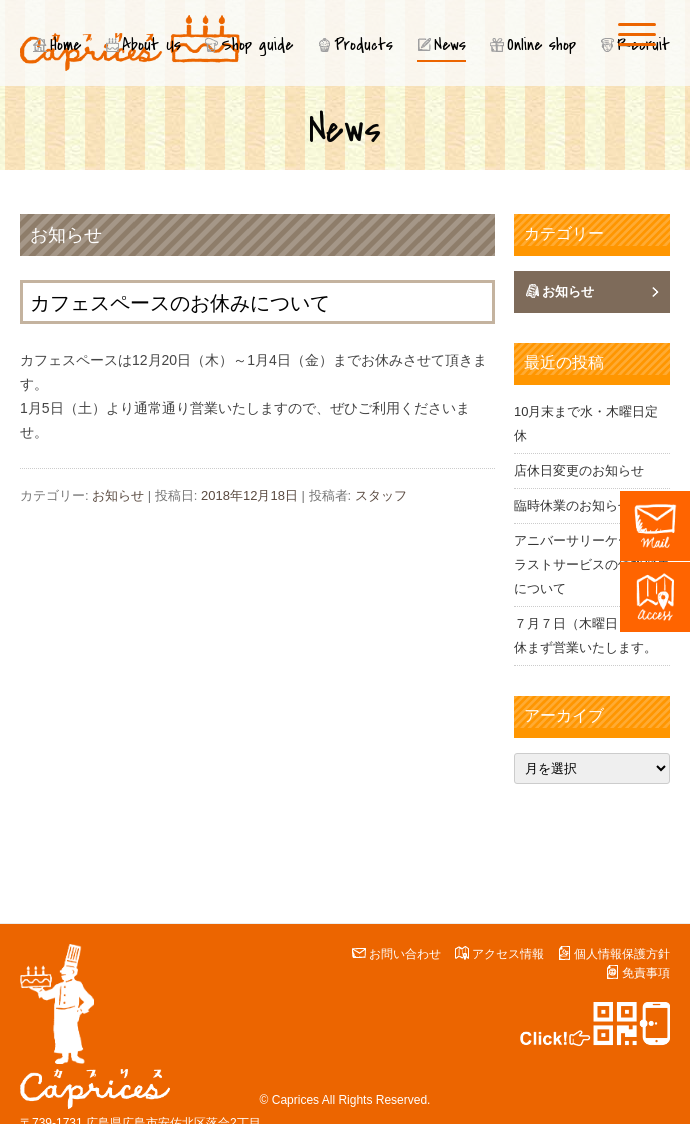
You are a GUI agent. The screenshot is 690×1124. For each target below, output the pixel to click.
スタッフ (381, 495)
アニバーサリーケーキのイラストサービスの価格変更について (592, 564)
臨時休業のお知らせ (572, 505)
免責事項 (646, 973)
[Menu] (637, 34)
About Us (151, 45)
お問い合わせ (405, 954)
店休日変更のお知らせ (579, 470)
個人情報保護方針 (622, 954)
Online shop (541, 45)
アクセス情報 (508, 954)
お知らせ (66, 235)
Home (65, 45)
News (450, 45)
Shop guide (257, 45)
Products (363, 45)
